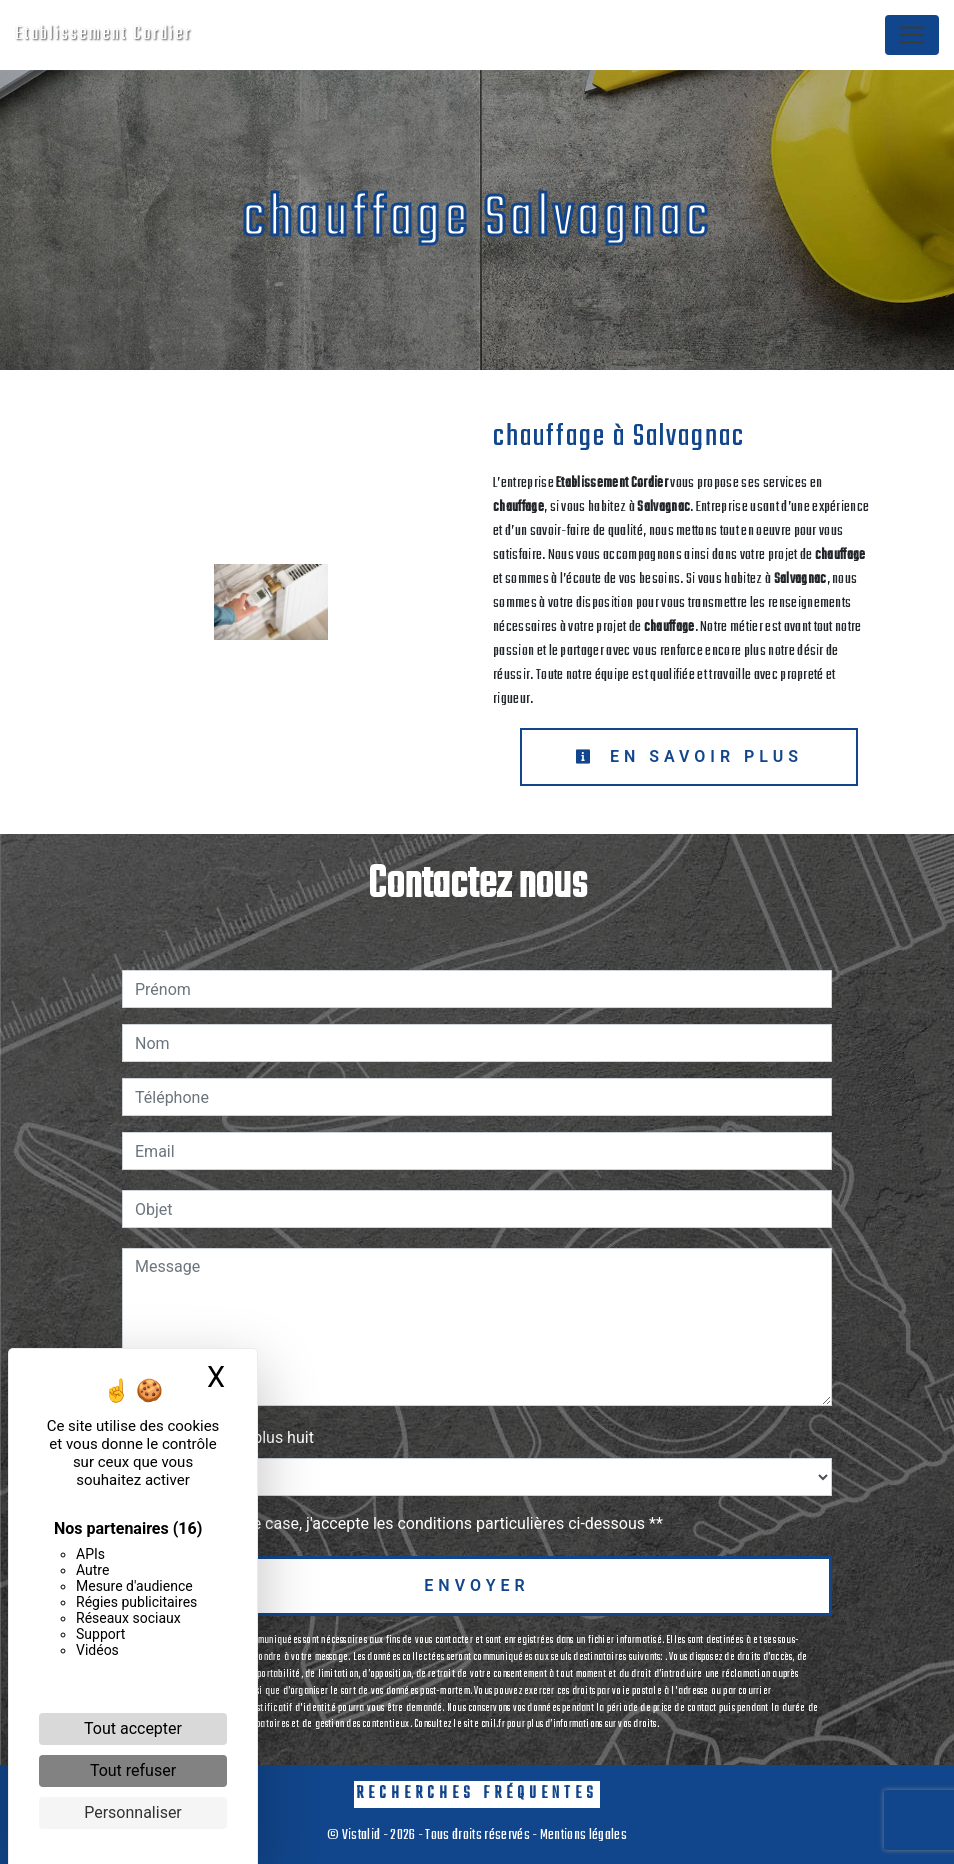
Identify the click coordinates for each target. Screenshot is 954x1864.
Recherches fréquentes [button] (477, 1793)
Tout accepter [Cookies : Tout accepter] (133, 1728)
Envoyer (476, 1585)
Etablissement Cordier (103, 34)
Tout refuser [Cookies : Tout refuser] (133, 1770)
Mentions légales (582, 1835)
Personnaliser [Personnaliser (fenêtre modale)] (133, 1812)
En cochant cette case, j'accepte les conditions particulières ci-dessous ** (402, 1523)
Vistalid (361, 1835)
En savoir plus (689, 756)
